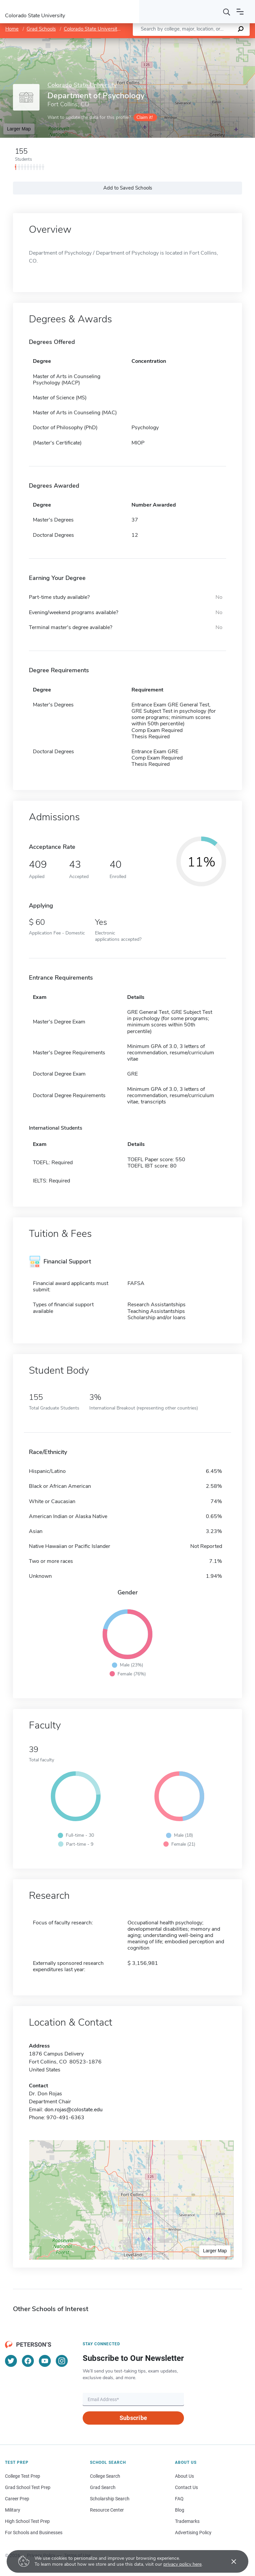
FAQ (179, 2498)
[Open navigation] (240, 11)
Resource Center (107, 2510)
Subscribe (133, 2417)
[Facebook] (28, 2361)
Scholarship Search (109, 2498)
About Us (184, 2476)
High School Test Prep (27, 2521)
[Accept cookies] (229, 2561)
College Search (105, 2476)
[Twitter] (11, 2361)
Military (12, 2510)
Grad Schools (41, 29)
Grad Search (103, 2487)
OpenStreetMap (210, 41)
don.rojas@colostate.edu (73, 2109)
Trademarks (187, 2521)
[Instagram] (62, 2361)
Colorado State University (92, 29)
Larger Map (19, 128)
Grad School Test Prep (27, 2487)
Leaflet (175, 41)
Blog (179, 2510)
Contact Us (186, 2487)
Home (12, 29)
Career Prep (17, 2498)
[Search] (226, 11)
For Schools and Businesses (33, 2532)
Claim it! (144, 117)
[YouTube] (45, 2361)
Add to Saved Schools (127, 188)
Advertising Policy (193, 2532)
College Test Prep (22, 2476)
